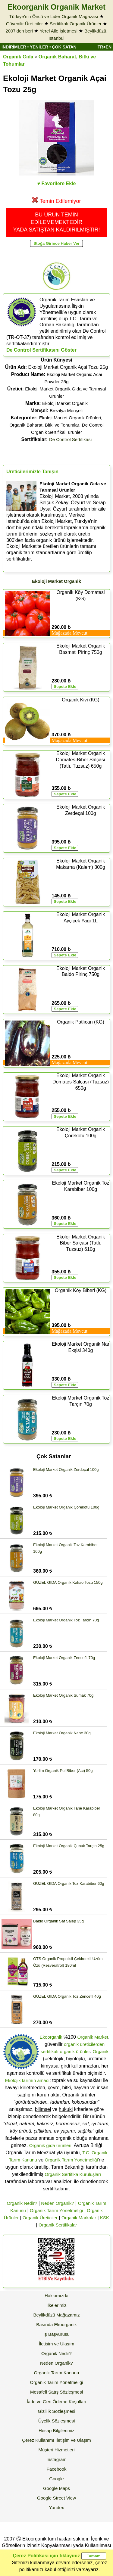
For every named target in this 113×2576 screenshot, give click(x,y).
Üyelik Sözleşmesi (56, 2420)
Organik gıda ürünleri (50, 2145)
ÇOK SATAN (64, 47)
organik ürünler (75, 2051)
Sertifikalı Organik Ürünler (76, 23)
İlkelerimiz (56, 2305)
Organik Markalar (78, 2217)
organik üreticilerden (84, 2044)
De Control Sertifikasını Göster (41, 350)
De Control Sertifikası (70, 439)
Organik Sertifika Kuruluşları (73, 2174)
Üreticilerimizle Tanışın (32, 471)
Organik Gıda (18, 56)
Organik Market (92, 2037)
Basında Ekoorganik (56, 2324)
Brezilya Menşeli (66, 410)
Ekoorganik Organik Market (56, 7)
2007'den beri (19, 30)
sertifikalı (49, 2051)
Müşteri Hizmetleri (56, 2449)
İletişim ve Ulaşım (56, 2343)
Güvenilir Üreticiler (24, 23)
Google (56, 2478)
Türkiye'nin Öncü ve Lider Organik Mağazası (54, 16)
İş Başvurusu (56, 2334)
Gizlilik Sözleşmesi (56, 2411)
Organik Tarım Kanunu (56, 2372)
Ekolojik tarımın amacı (27, 2080)
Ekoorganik (51, 2037)
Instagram (56, 2459)
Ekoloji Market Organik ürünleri (70, 417)
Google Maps (56, 2488)
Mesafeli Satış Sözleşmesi (56, 2391)
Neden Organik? (57, 2203)
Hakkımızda (56, 2295)
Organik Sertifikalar (58, 2224)
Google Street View (56, 2497)
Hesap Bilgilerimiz (56, 2430)
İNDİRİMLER (14, 47)
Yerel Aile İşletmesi (58, 30)
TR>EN (104, 47)
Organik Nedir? (22, 2203)
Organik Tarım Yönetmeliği (71, 2159)
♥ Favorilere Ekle (56, 183)
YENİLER (39, 47)
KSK (104, 2217)
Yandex (56, 2507)
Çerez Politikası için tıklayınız (46, 2555)
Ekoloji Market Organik (65, 403)
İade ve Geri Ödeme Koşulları (56, 2401)
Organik (101, 2051)
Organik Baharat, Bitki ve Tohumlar (44, 424)
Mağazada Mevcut (69, 632)
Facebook (57, 2469)
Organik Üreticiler (40, 2217)
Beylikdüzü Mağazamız (56, 2314)
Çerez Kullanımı (38, 2440)
